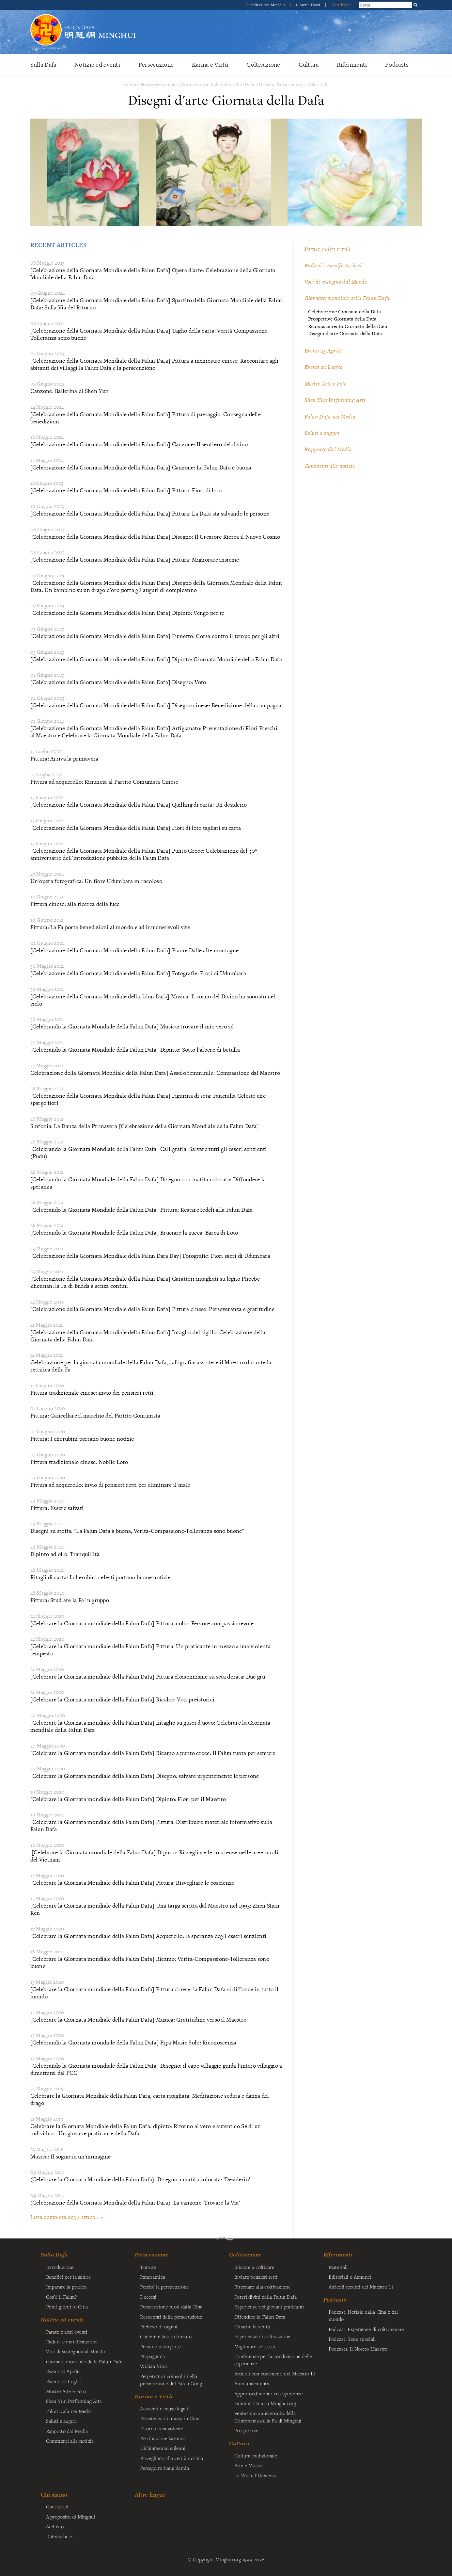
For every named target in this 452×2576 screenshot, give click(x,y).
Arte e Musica (249, 2465)
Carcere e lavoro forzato (166, 2336)
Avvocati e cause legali (164, 2408)
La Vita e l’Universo (255, 2475)
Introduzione (59, 2267)
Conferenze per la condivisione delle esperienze (273, 2360)
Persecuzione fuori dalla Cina (171, 2306)
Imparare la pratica (66, 2286)
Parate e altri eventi (327, 249)
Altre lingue (341, 5)
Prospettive (246, 2430)
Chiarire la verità (252, 2326)
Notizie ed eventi (97, 64)
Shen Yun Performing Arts (335, 400)
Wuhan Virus (153, 2366)
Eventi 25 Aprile (323, 350)
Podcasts (397, 64)
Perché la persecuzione (164, 2286)
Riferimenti (352, 64)
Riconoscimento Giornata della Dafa (347, 326)
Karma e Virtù (210, 64)
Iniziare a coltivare (254, 2267)
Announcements (251, 2383)
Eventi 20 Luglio (323, 367)
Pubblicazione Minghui (266, 5)
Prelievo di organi (158, 2326)
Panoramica (152, 2276)
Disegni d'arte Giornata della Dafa (294, 84)
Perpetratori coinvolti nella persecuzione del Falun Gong (171, 2380)
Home (129, 84)
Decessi (148, 2296)
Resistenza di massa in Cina (169, 2418)
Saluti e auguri (321, 433)
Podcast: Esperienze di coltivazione (366, 2329)
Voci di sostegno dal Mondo (336, 282)
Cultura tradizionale (255, 2455)
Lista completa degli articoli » (66, 2217)
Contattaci (57, 2506)
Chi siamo (54, 2494)
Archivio (55, 2526)
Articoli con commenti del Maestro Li (274, 2373)
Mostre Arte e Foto (325, 383)
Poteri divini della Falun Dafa (265, 2296)
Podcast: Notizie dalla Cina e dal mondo (363, 2315)
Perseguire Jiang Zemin (164, 2468)
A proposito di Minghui (70, 2516)
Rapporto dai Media (328, 449)
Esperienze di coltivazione (262, 2336)
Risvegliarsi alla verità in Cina (171, 2458)
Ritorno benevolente (161, 2428)
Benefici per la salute (68, 2276)
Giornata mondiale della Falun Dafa (218, 84)
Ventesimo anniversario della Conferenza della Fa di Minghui (268, 2416)
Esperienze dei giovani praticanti (269, 2306)
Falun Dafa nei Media (330, 416)
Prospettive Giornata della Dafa (342, 318)
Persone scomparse (160, 2346)
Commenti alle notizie (329, 466)
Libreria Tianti (308, 5)
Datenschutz (59, 2536)
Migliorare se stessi (254, 2346)
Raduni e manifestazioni (333, 265)
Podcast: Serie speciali (352, 2339)
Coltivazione (263, 64)
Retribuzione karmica (163, 2438)
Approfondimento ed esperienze (268, 2393)
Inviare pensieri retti (255, 2276)
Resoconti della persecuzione (171, 2316)
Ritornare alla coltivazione (262, 2286)
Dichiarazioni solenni (162, 2448)
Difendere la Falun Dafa (260, 2316)
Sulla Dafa (43, 64)
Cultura (309, 64)
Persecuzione (156, 64)
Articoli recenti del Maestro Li (361, 2286)
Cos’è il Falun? (61, 2296)
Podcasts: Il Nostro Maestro (358, 2348)
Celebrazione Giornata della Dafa (344, 311)
